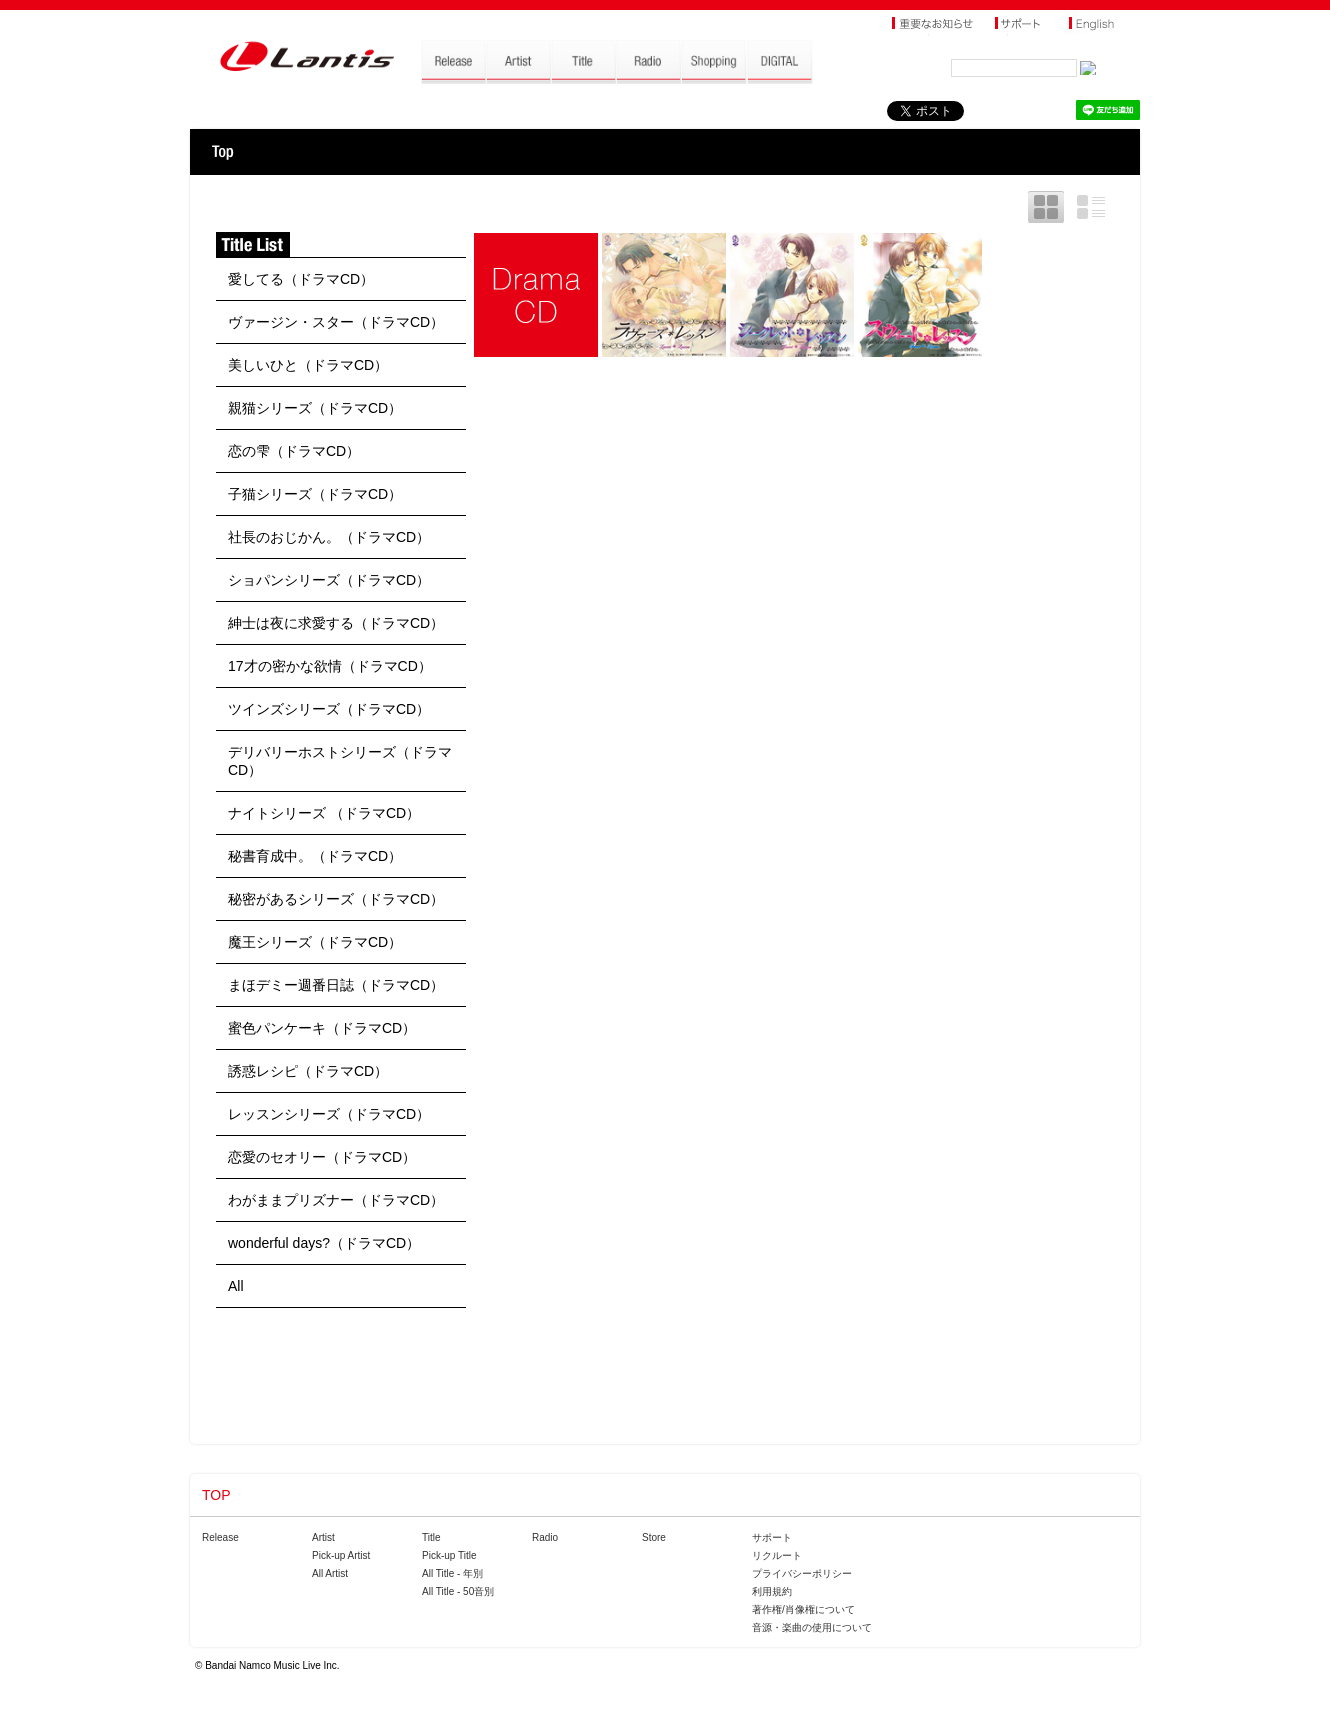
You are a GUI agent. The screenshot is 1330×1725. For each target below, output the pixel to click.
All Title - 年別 (452, 1573)
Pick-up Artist (341, 1555)
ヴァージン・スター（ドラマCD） (336, 322)
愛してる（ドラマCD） (301, 279)
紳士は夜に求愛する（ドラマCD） (336, 623)
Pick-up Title (449, 1555)
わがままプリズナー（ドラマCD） (336, 1200)
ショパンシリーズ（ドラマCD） (329, 580)
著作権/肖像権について (803, 1609)
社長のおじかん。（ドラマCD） (329, 537)
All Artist (330, 1573)
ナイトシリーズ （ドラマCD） (324, 813)
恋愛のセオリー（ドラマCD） (322, 1157)
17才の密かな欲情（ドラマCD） (330, 666)
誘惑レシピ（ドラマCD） (308, 1071)
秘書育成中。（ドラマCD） (315, 856)
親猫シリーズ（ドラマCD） (315, 408)
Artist (323, 1537)
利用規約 (772, 1591)
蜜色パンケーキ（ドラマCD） (322, 1028)
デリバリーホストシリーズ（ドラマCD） (340, 761)
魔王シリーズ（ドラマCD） (315, 942)
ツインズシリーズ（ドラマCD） (329, 709)
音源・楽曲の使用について (812, 1627)
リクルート (777, 1555)
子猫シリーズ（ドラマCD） (315, 494)
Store (654, 1537)
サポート (772, 1537)
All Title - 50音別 (458, 1591)
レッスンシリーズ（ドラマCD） (329, 1114)
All (236, 1286)
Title (431, 1537)
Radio (545, 1537)
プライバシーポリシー (802, 1573)
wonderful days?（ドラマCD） (324, 1243)
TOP (222, 152)
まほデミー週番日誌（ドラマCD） (336, 985)
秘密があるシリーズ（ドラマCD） (336, 899)
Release (220, 1537)
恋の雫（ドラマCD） (294, 451)
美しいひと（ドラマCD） (308, 365)
